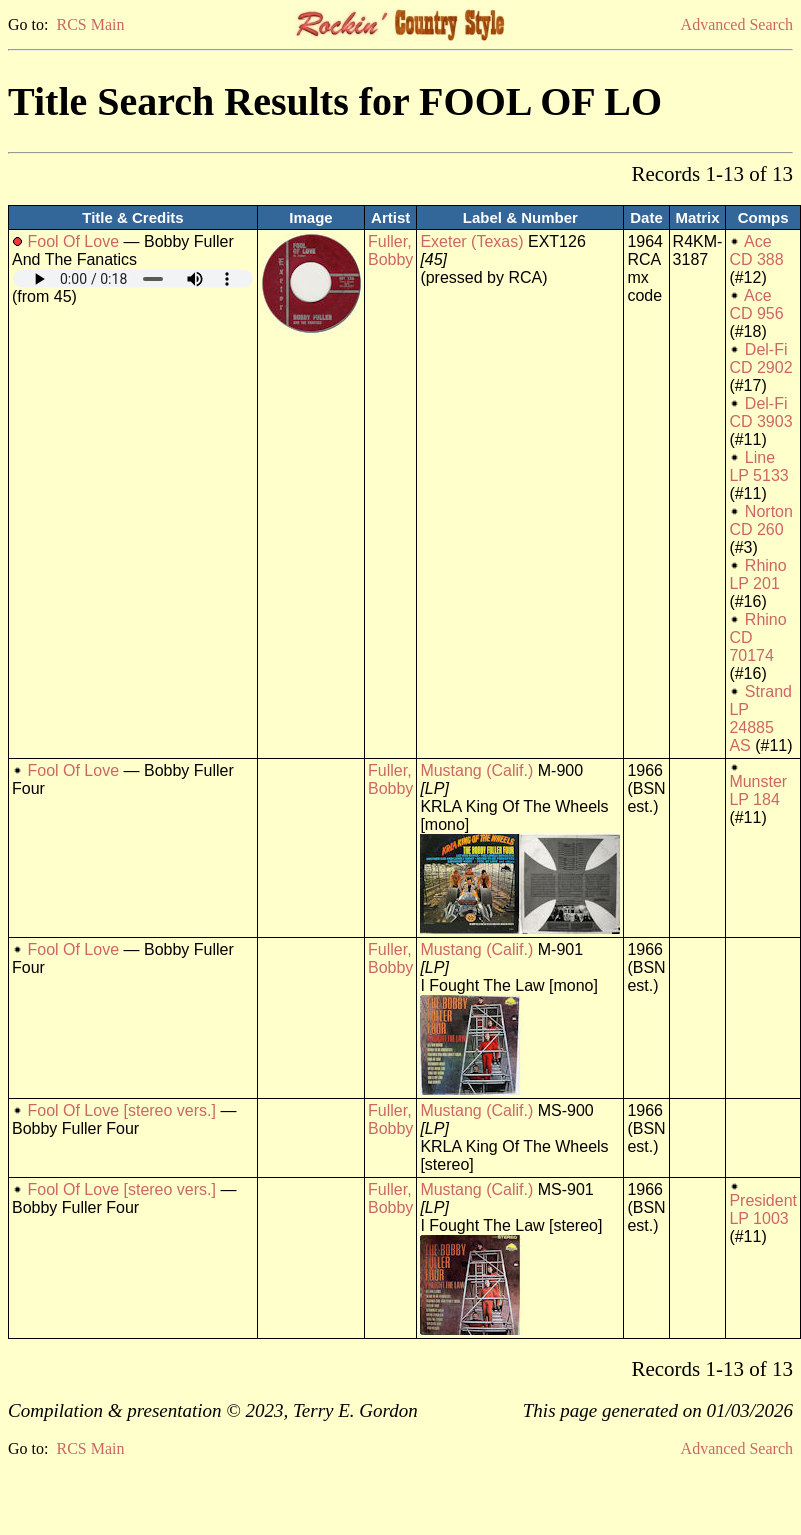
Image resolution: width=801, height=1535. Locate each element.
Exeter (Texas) (471, 241)
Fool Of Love (73, 241)
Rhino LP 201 (757, 574)
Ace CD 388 (756, 250)
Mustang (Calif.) (476, 770)
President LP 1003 (763, 1209)
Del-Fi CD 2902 (760, 358)
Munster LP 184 (758, 790)
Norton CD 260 (760, 520)
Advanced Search (737, 24)
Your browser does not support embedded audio (133, 278)
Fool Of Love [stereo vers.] (121, 1110)
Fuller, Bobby (390, 250)
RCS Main (90, 24)
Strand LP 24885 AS (760, 718)
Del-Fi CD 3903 (760, 412)
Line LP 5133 (758, 466)
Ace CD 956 (756, 304)
